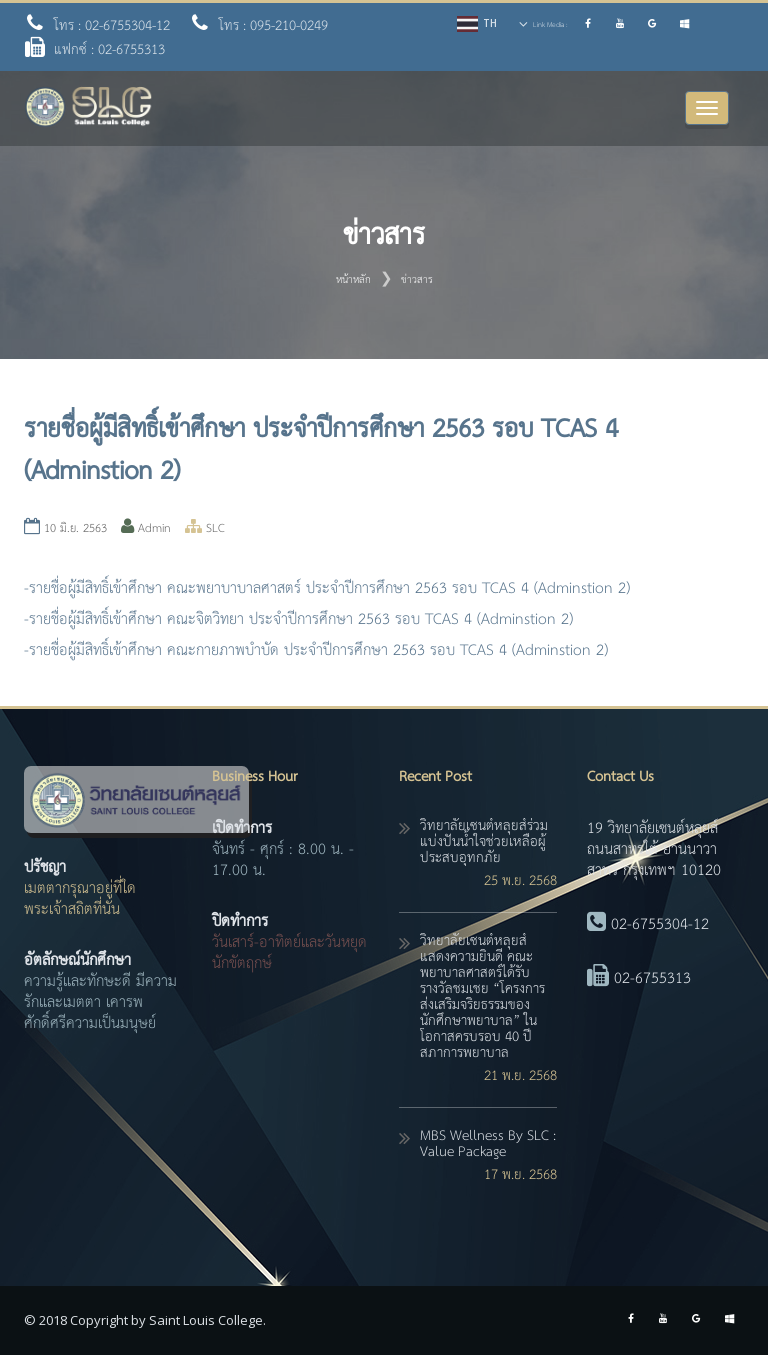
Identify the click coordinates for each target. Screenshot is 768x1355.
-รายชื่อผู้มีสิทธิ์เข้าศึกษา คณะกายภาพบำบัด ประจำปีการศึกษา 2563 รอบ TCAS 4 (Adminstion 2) (316, 650)
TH (490, 23)
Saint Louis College (206, 1320)
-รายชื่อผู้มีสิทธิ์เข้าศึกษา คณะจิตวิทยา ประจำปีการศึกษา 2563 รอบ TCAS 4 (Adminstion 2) (298, 619)
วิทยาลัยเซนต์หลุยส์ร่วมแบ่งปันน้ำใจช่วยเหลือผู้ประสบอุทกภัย (484, 842)
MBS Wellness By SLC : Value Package (488, 1144)
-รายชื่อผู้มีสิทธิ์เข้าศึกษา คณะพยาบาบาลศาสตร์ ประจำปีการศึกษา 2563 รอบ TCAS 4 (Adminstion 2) (327, 588)
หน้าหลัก (353, 280)
